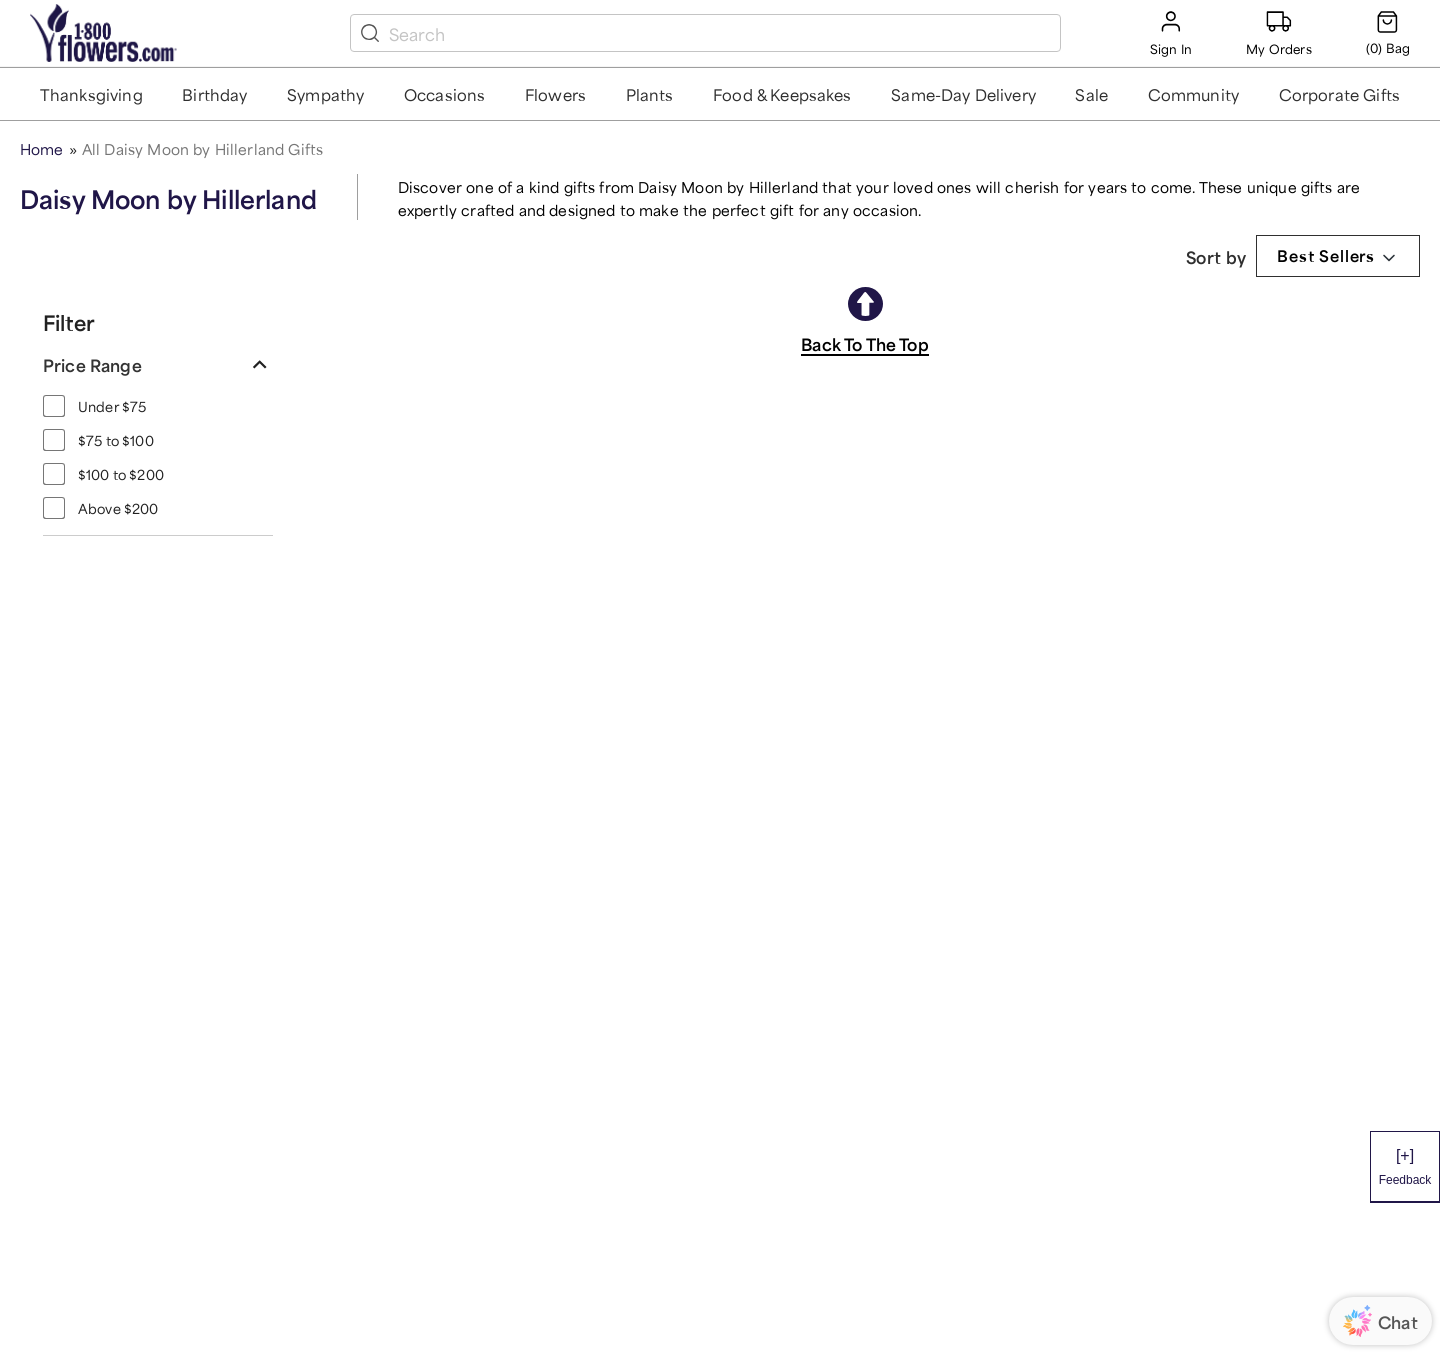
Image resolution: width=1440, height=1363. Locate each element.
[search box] (720, 33)
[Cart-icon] (1388, 33)
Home (42, 147)
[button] (91, 94)
